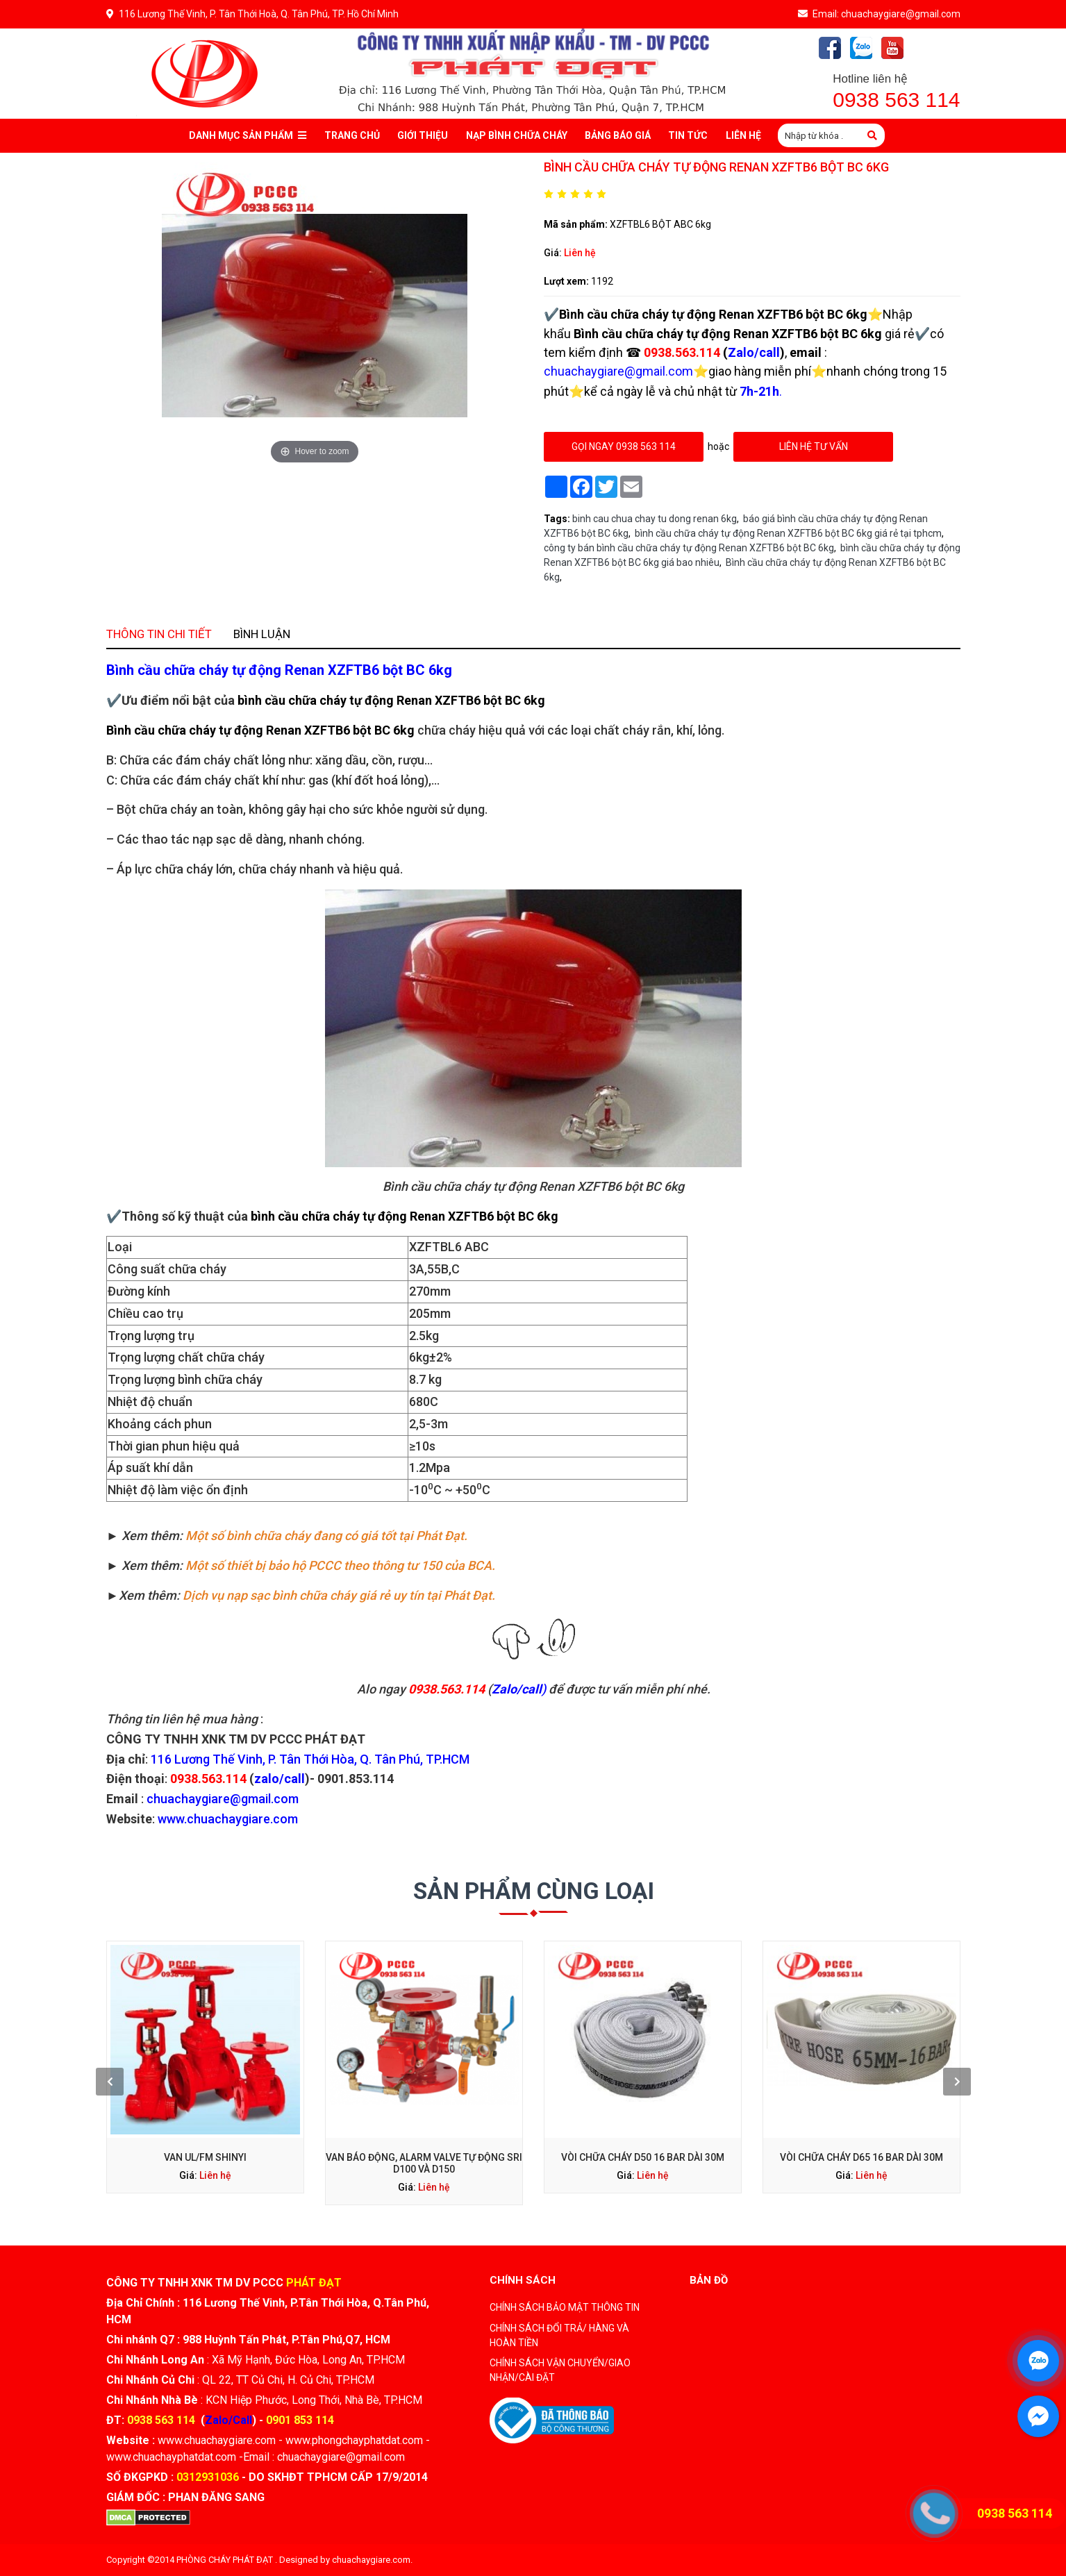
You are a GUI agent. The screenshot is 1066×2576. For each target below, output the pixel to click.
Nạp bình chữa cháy (516, 135)
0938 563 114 (896, 100)
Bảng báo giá (618, 135)
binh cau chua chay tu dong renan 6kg (654, 518)
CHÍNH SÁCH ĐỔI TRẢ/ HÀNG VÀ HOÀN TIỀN (559, 2335)
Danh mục (247, 135)
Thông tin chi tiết (286, 839)
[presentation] (253, 2070)
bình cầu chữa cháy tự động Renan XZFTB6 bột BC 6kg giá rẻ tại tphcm (788, 533)
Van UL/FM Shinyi (317, 2099)
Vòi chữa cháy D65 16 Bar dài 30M (749, 2099)
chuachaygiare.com (371, 2559)
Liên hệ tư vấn (812, 446)
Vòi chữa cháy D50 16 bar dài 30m (604, 2099)
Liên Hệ (743, 135)
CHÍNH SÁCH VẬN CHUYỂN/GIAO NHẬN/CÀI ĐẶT (560, 2370)
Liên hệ (580, 252)
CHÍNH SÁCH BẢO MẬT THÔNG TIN (565, 2307)
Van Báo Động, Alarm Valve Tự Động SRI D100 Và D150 (460, 2103)
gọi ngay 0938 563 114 (624, 446)
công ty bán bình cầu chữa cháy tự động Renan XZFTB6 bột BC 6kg (689, 547)
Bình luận (354, 839)
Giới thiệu (422, 135)
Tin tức (688, 135)
